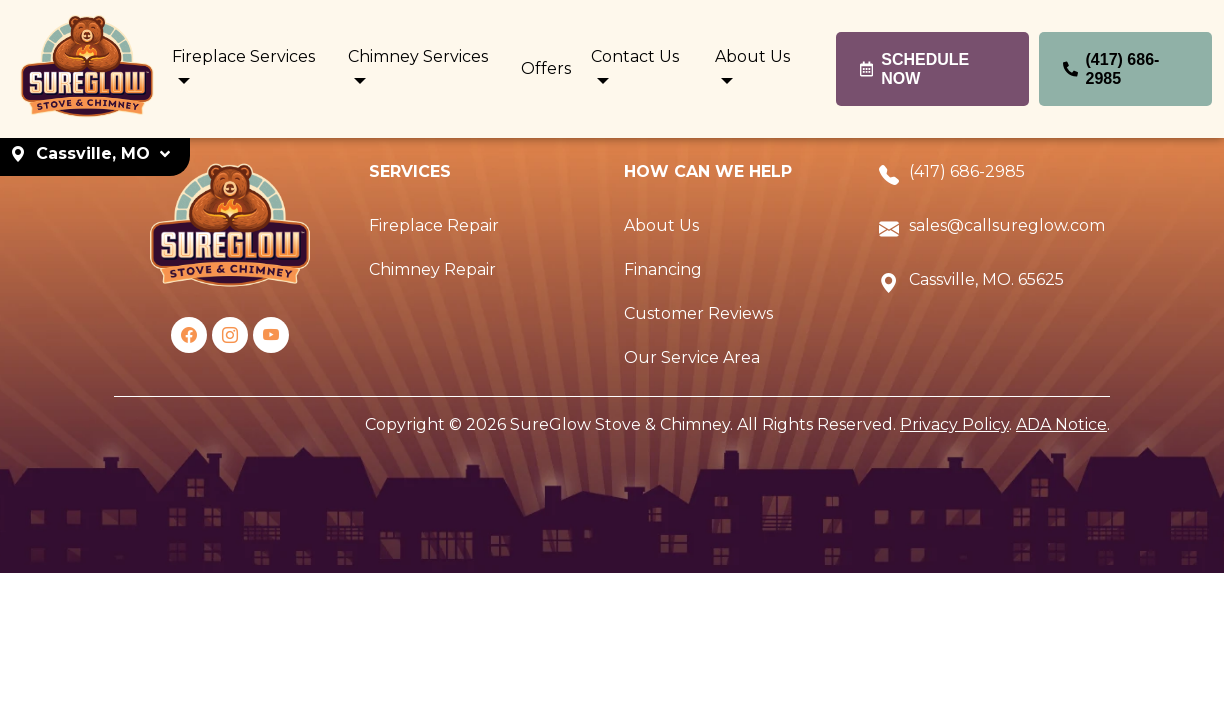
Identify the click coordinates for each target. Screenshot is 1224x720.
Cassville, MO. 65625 (986, 279)
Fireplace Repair (434, 225)
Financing (663, 269)
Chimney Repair (432, 269)
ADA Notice (1061, 424)
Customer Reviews (698, 313)
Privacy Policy (954, 424)
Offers (546, 68)
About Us (661, 225)
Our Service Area (692, 357)
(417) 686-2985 (967, 171)
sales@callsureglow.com (1007, 225)
